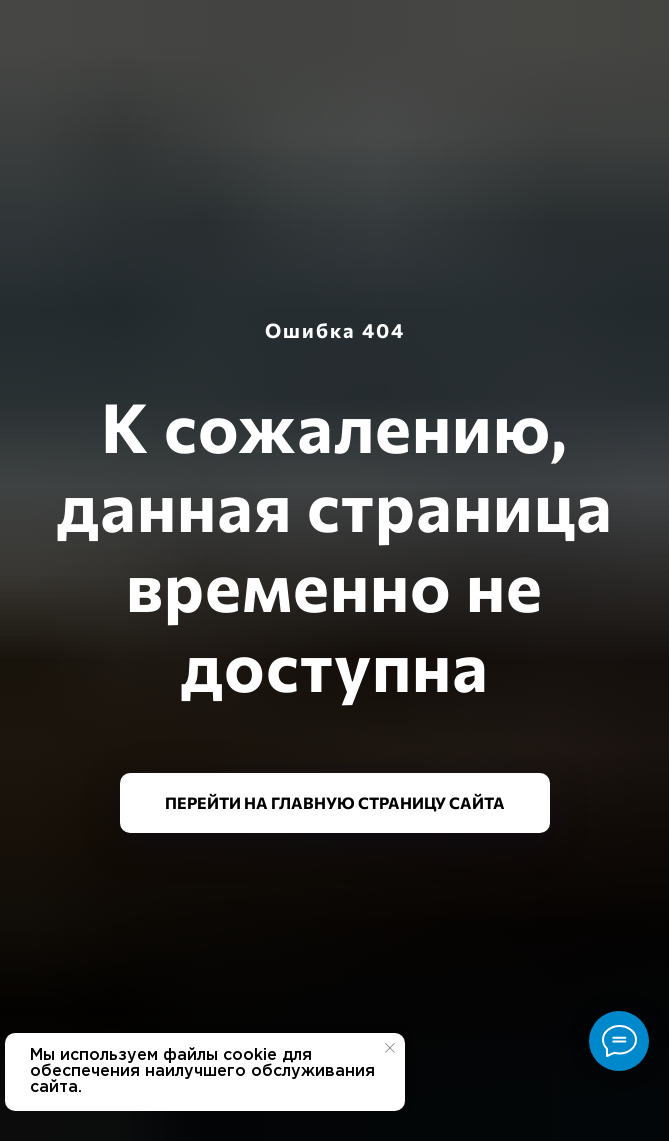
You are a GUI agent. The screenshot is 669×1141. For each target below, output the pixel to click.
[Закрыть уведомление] (390, 1048)
